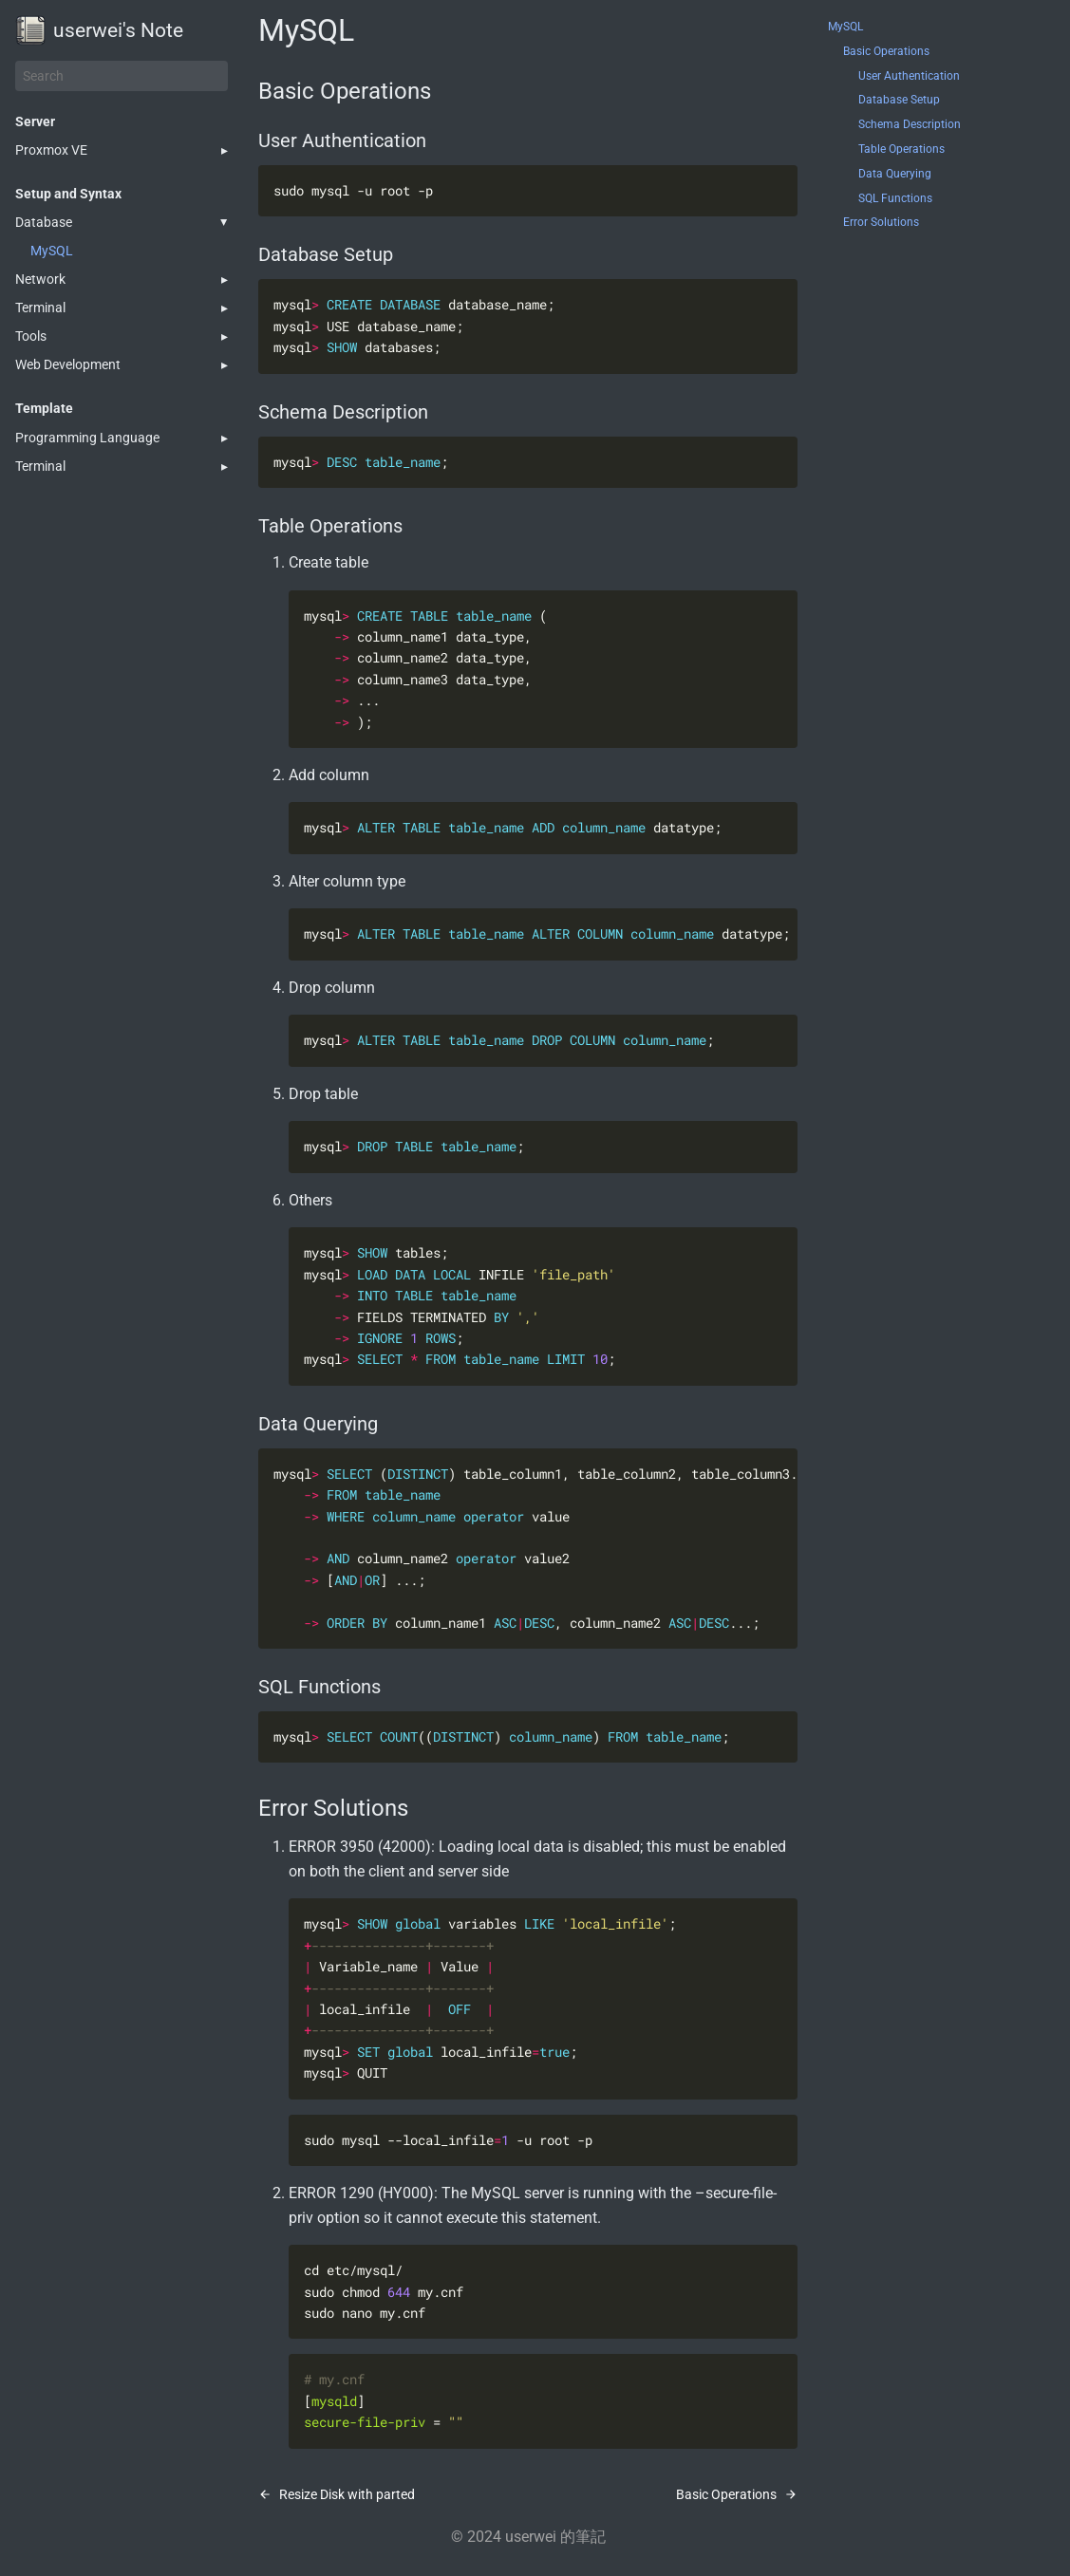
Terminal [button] (40, 307)
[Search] (121, 76)
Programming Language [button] (87, 437)
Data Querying (894, 173)
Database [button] (43, 222)
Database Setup (899, 99)
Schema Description (909, 124)
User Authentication (909, 76)
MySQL (51, 250)
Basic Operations (886, 51)
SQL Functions (895, 198)
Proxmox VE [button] (51, 150)
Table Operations (901, 149)
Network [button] (40, 279)
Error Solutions (881, 222)
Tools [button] (31, 336)
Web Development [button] (68, 364)
